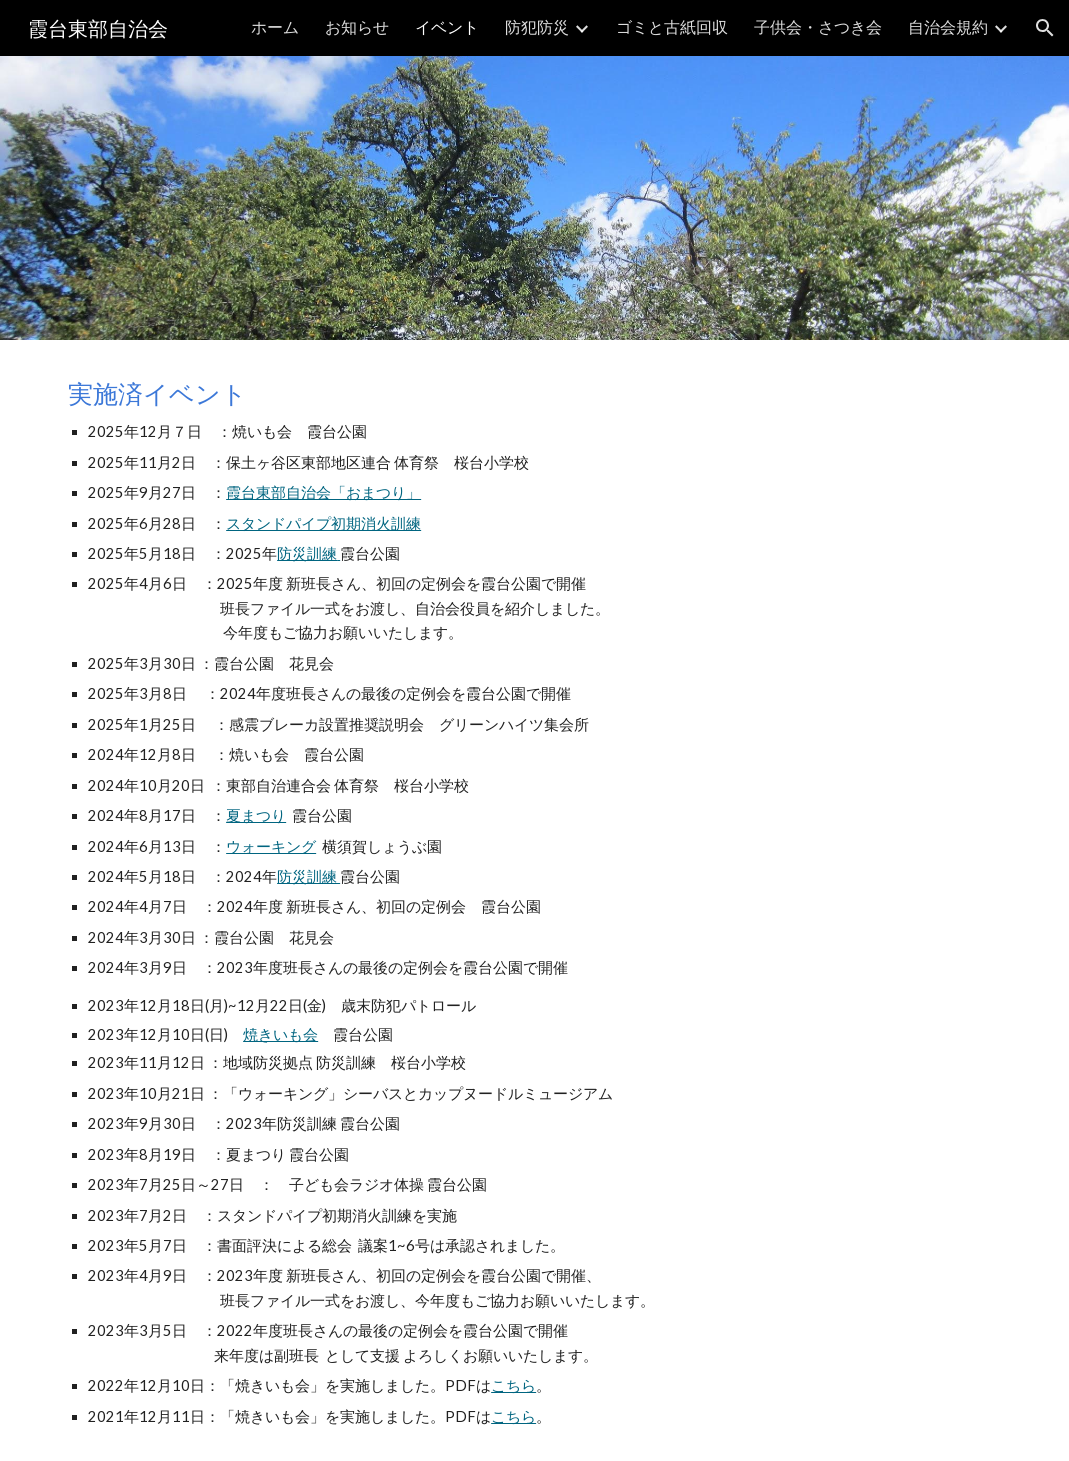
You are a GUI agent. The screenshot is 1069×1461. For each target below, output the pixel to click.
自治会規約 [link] (948, 26)
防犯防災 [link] (537, 26)
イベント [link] (447, 26)
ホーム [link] (275, 26)
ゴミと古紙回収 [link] (672, 26)
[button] (1045, 28)
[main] (534, 900)
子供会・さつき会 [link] (818, 26)
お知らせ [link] (357, 26)
